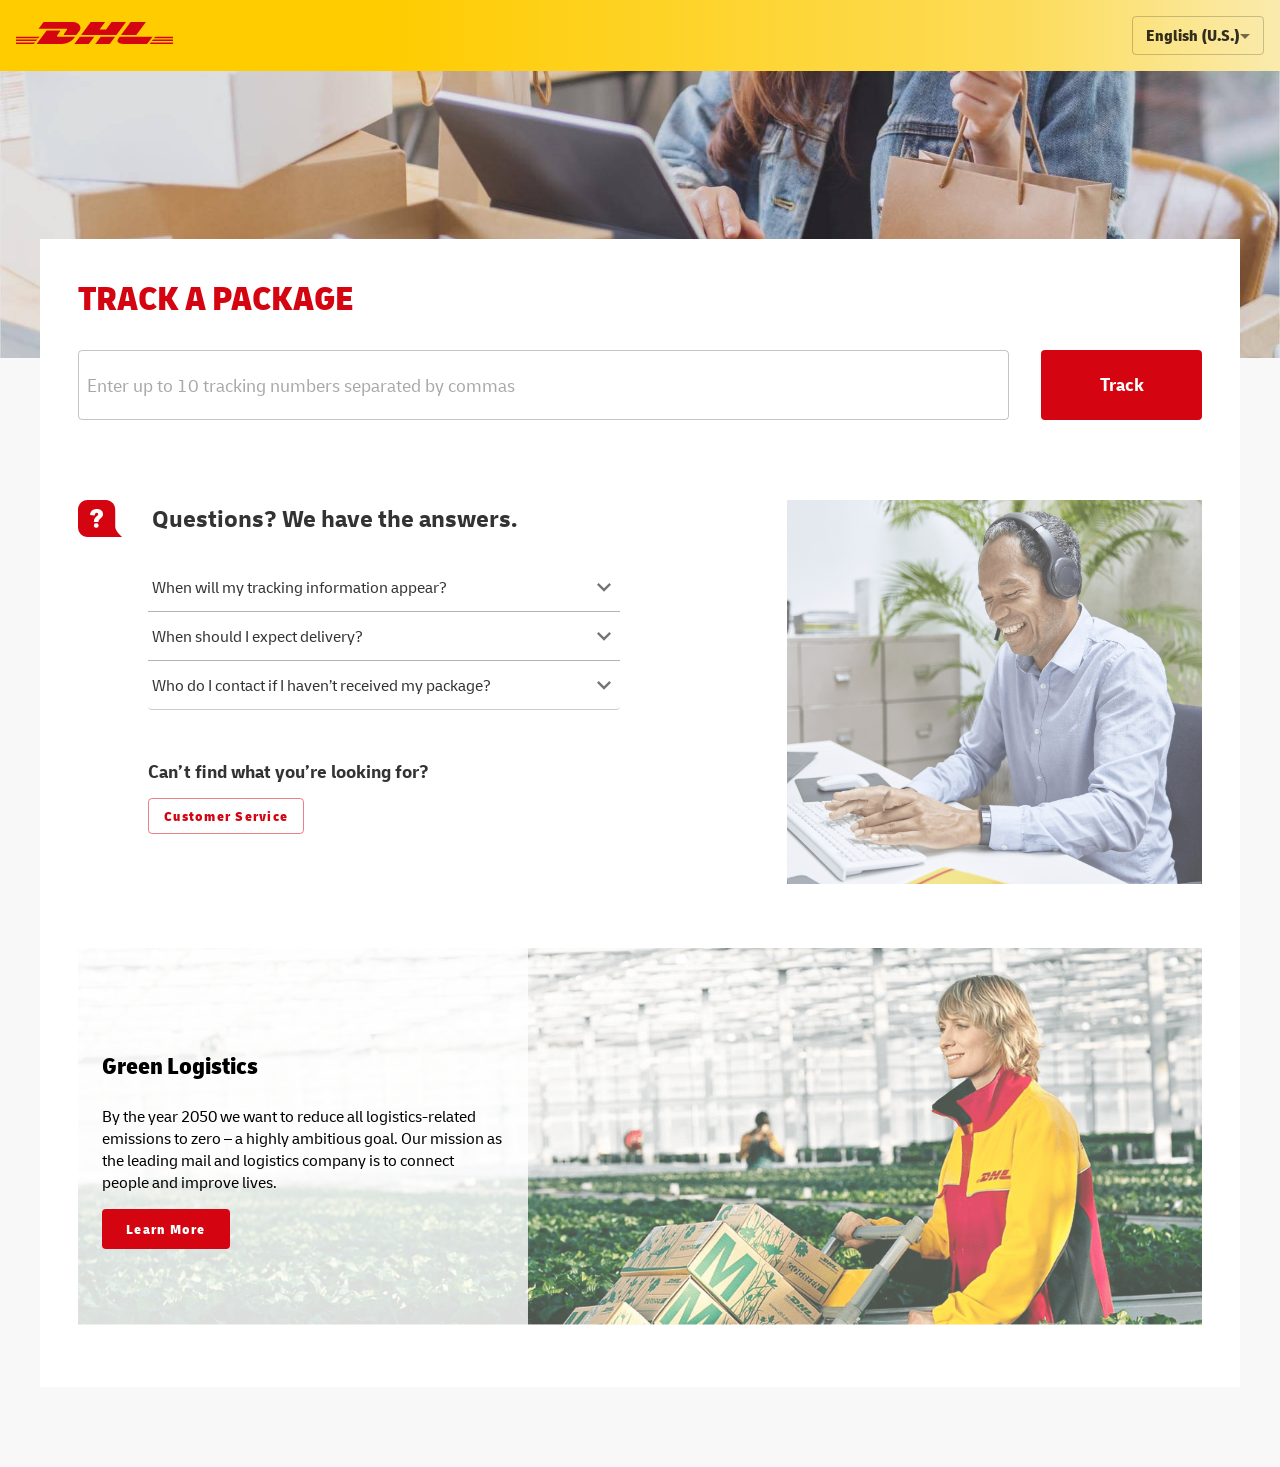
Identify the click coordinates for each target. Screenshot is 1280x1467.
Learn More (166, 1228)
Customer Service (226, 815)
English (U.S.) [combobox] (1193, 35)
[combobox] (508, 384)
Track (1122, 384)
